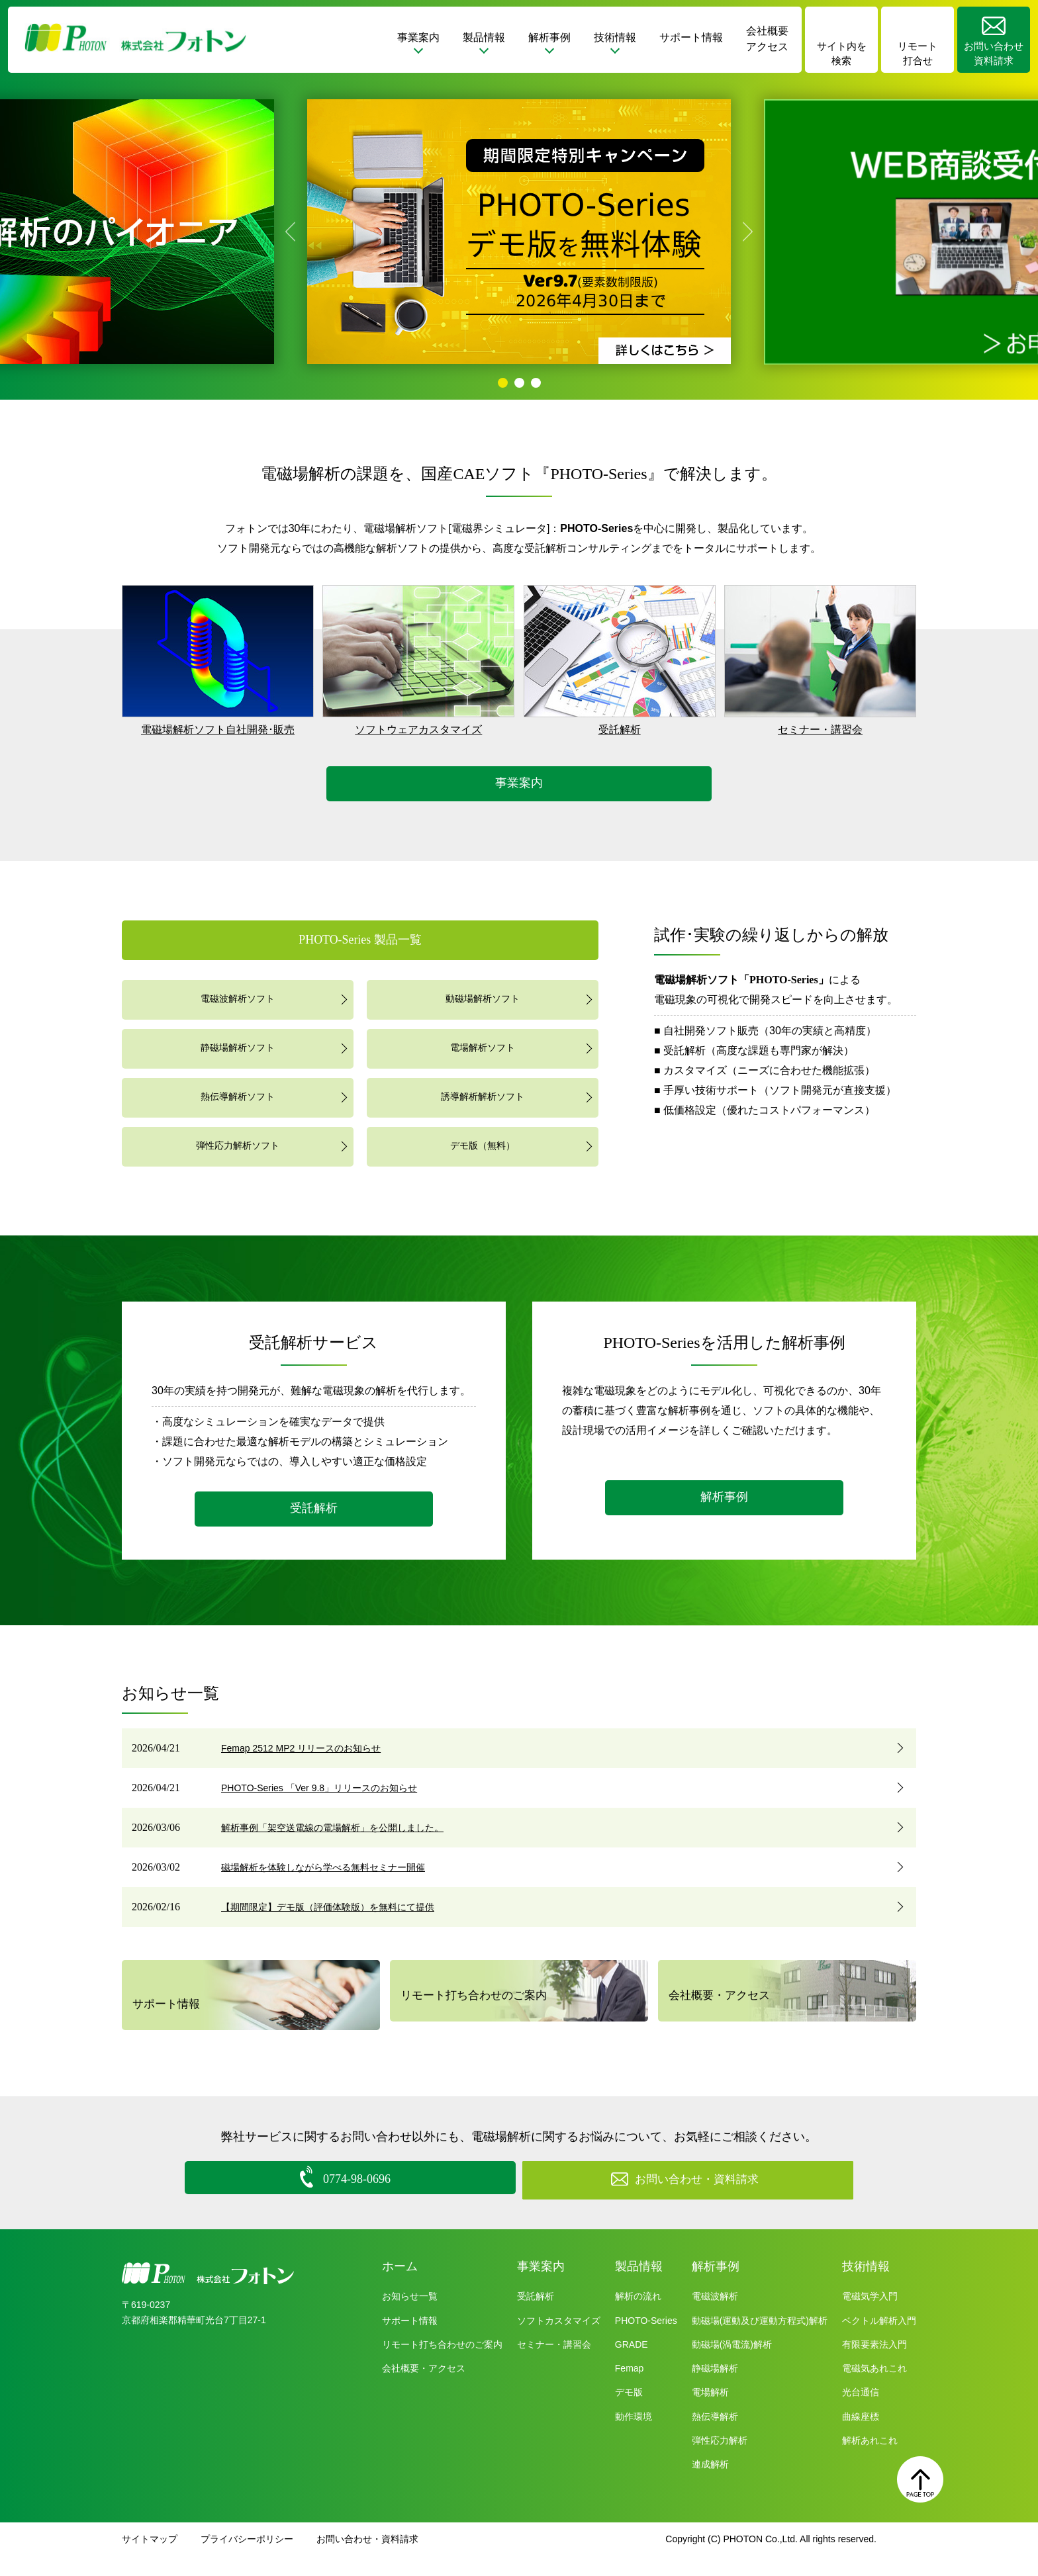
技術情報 (866, 2286)
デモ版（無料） (483, 1143)
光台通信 (860, 2412)
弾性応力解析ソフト (237, 1143)
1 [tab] (503, 383)
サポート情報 (691, 37)
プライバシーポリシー (247, 2559)
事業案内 (519, 782)
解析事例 (724, 1494)
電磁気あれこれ (874, 2388)
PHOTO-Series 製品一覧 (360, 937)
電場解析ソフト (483, 1045)
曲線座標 (860, 2436)
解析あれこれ (870, 2461)
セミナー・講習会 (820, 729)
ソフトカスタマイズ (558, 2340)
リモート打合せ (917, 53)
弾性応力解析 (719, 2461)
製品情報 (639, 2286)
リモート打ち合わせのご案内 (471, 2005)
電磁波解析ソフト (237, 996)
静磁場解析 (715, 2388)
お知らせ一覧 (410, 2316)
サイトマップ (149, 2559)
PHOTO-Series (646, 2340)
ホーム (400, 2286)
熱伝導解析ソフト (237, 1094)
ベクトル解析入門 (879, 2340)
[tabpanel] (519, 231)
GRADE (631, 2365)
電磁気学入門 (870, 2316)
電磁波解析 (715, 2316)
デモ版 (629, 2412)
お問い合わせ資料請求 (993, 53)
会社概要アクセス (767, 38)
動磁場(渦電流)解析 (732, 2365)
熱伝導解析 (715, 2436)
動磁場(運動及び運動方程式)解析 (759, 2340)
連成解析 (710, 2484)
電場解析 (710, 2412)
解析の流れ (638, 2316)
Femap (629, 2388)
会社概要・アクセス (717, 2005)
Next (748, 232)
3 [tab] (536, 383)
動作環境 (633, 2436)
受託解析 (619, 729)
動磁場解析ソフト (482, 996)
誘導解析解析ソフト (482, 1094)
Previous (290, 232)
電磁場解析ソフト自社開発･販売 (218, 729)
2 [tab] (519, 383)
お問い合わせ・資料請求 (367, 2559)
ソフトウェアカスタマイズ (418, 729)
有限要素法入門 (874, 2365)
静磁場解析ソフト (237, 1045)
